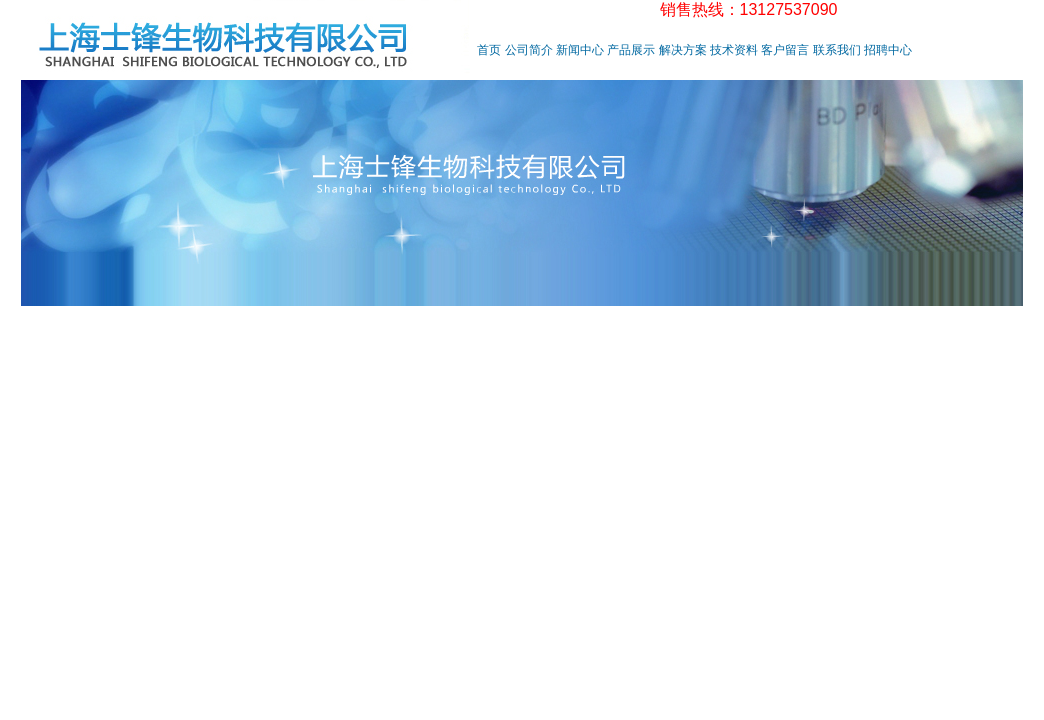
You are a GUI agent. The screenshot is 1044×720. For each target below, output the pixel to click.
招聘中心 (888, 50)
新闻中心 (580, 50)
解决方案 (683, 50)
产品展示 (631, 50)
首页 (489, 50)
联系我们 (837, 50)
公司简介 (529, 50)
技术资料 (734, 50)
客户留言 (785, 50)
